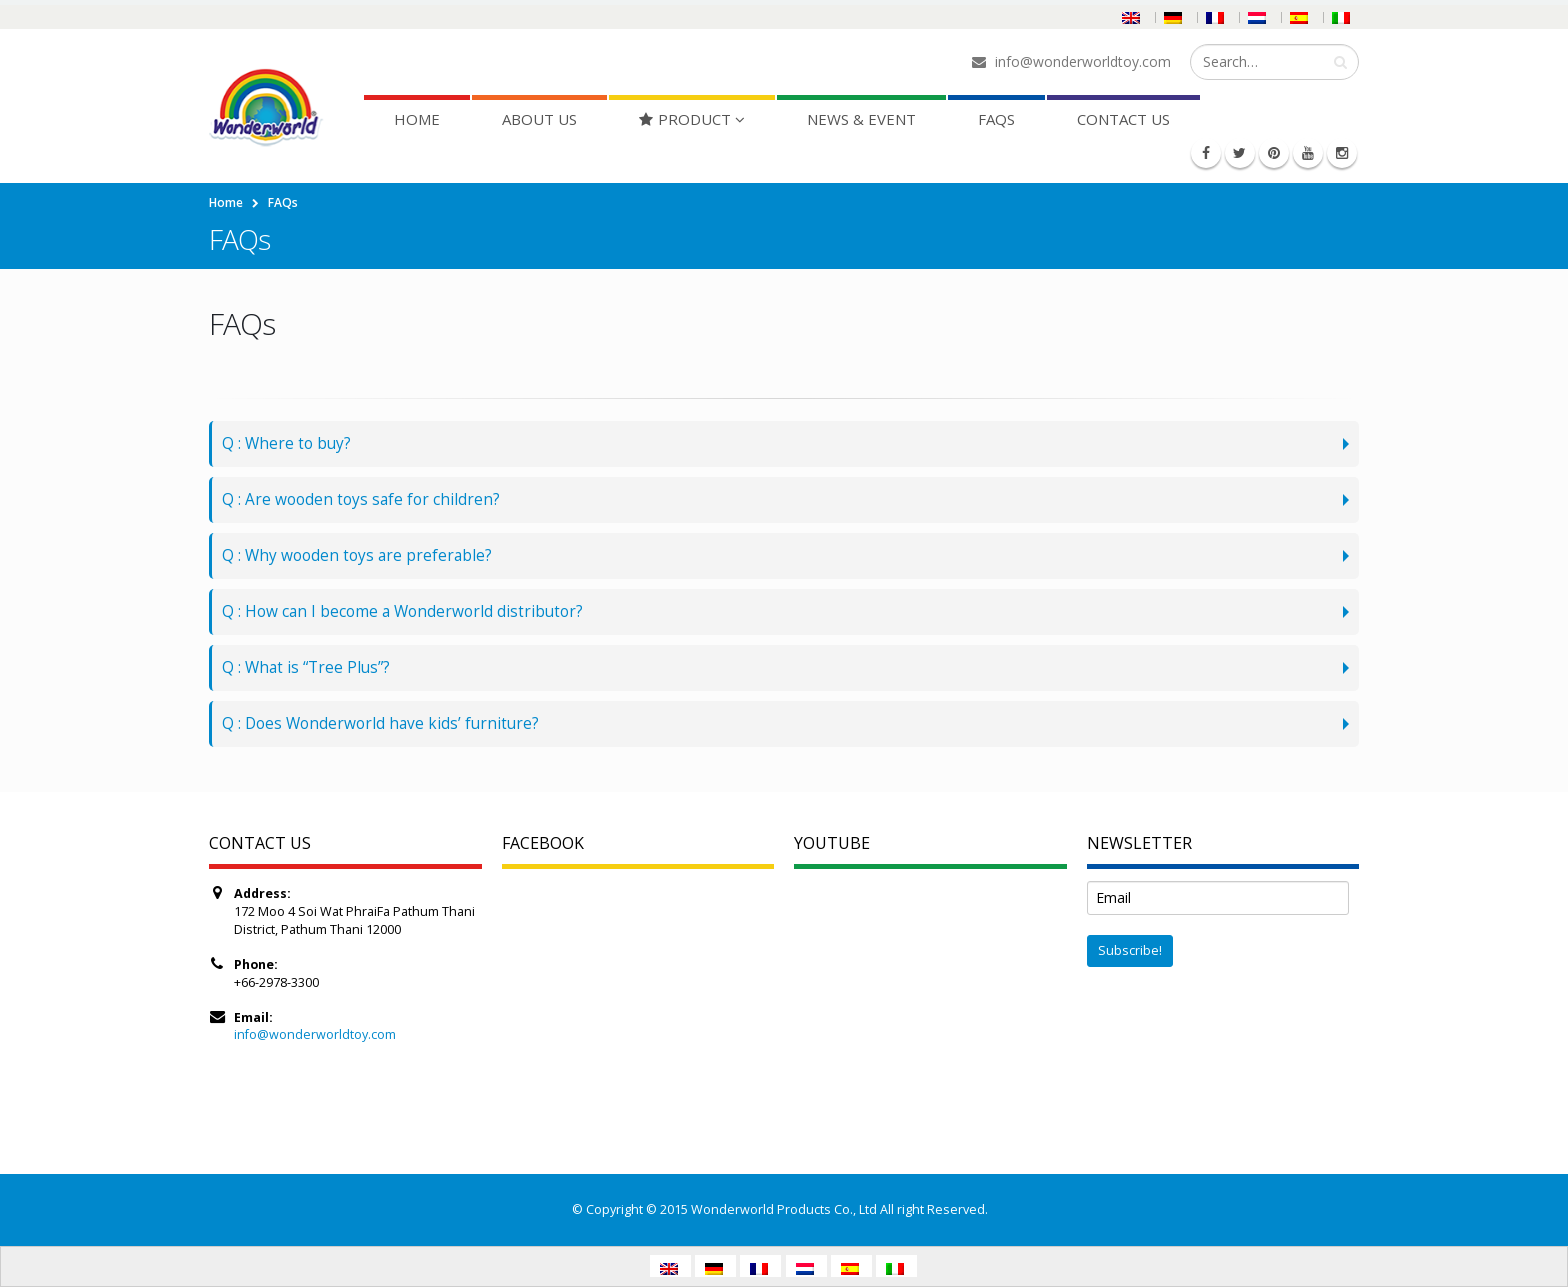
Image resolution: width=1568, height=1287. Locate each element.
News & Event (861, 119)
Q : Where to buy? (286, 443)
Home (417, 119)
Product (685, 119)
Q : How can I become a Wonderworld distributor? (402, 611)
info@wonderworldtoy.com (315, 1034)
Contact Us (1123, 119)
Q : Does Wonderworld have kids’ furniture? (380, 723)
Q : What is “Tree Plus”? (306, 667)
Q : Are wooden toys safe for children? (361, 499)
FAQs (996, 119)
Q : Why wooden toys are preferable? (357, 555)
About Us (539, 119)
